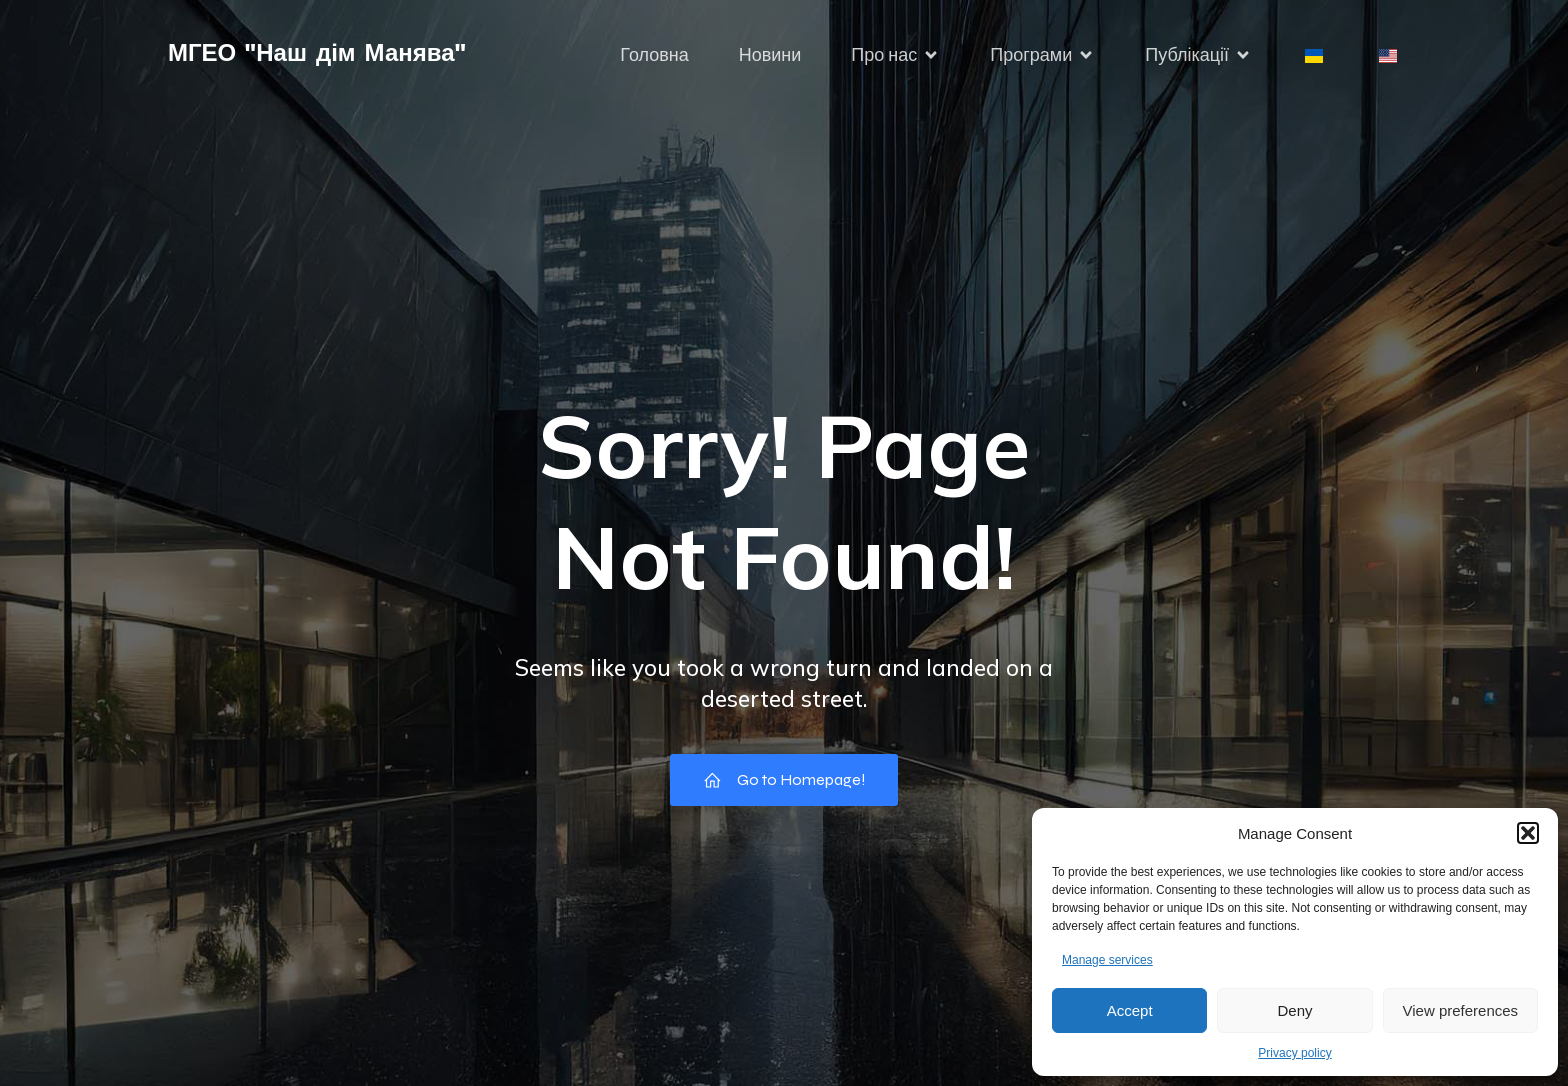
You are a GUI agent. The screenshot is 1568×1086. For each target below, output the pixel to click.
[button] (1528, 833)
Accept (1130, 1010)
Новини (770, 55)
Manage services (1107, 960)
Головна (654, 55)
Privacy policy (1294, 1053)
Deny (1294, 1010)
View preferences (1461, 1010)
